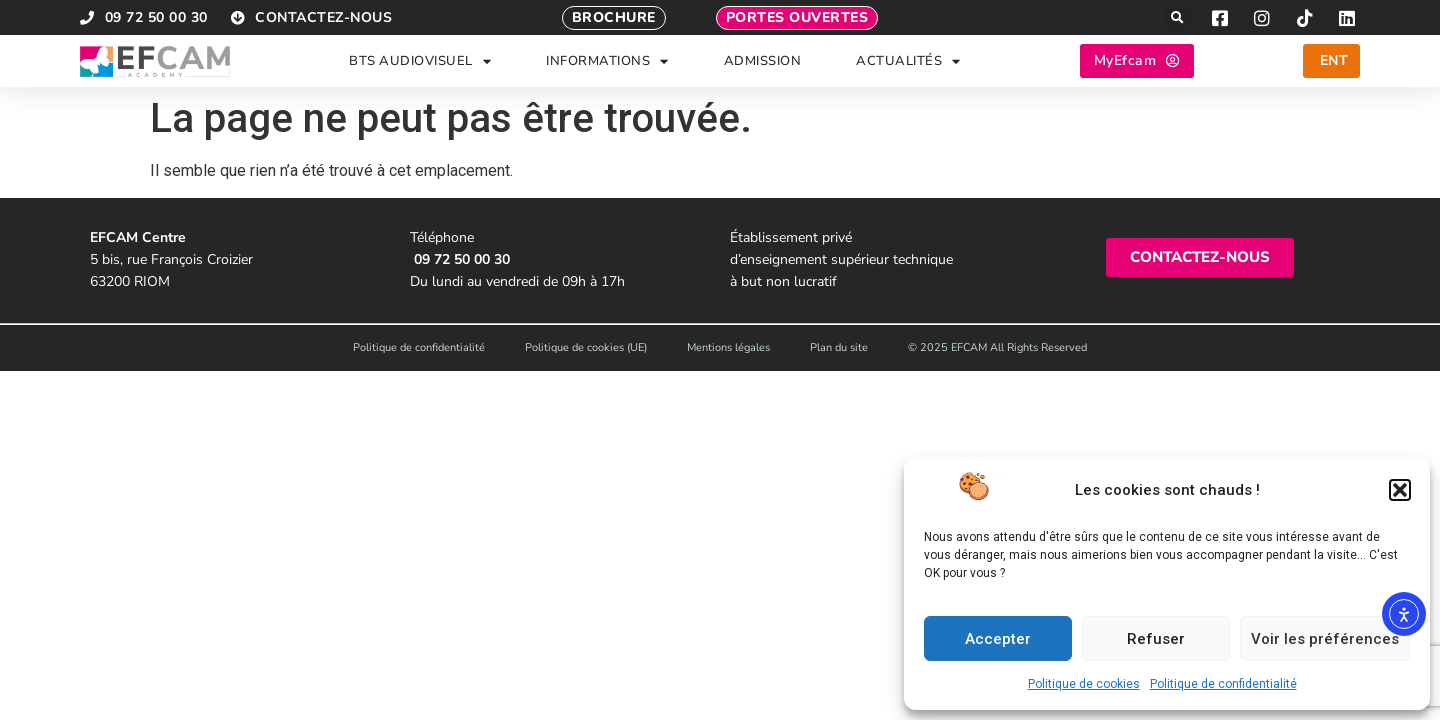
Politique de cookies (1084, 684)
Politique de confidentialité (1223, 684)
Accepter (998, 639)
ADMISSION (763, 61)
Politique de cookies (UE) (586, 347)
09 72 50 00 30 (462, 259)
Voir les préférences (1325, 639)
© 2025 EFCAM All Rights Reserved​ (997, 347)
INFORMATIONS (607, 61)
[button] (1400, 490)
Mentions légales (728, 347)
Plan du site (839, 347)
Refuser (1156, 639)
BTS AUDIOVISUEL (420, 61)
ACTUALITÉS (908, 61)
